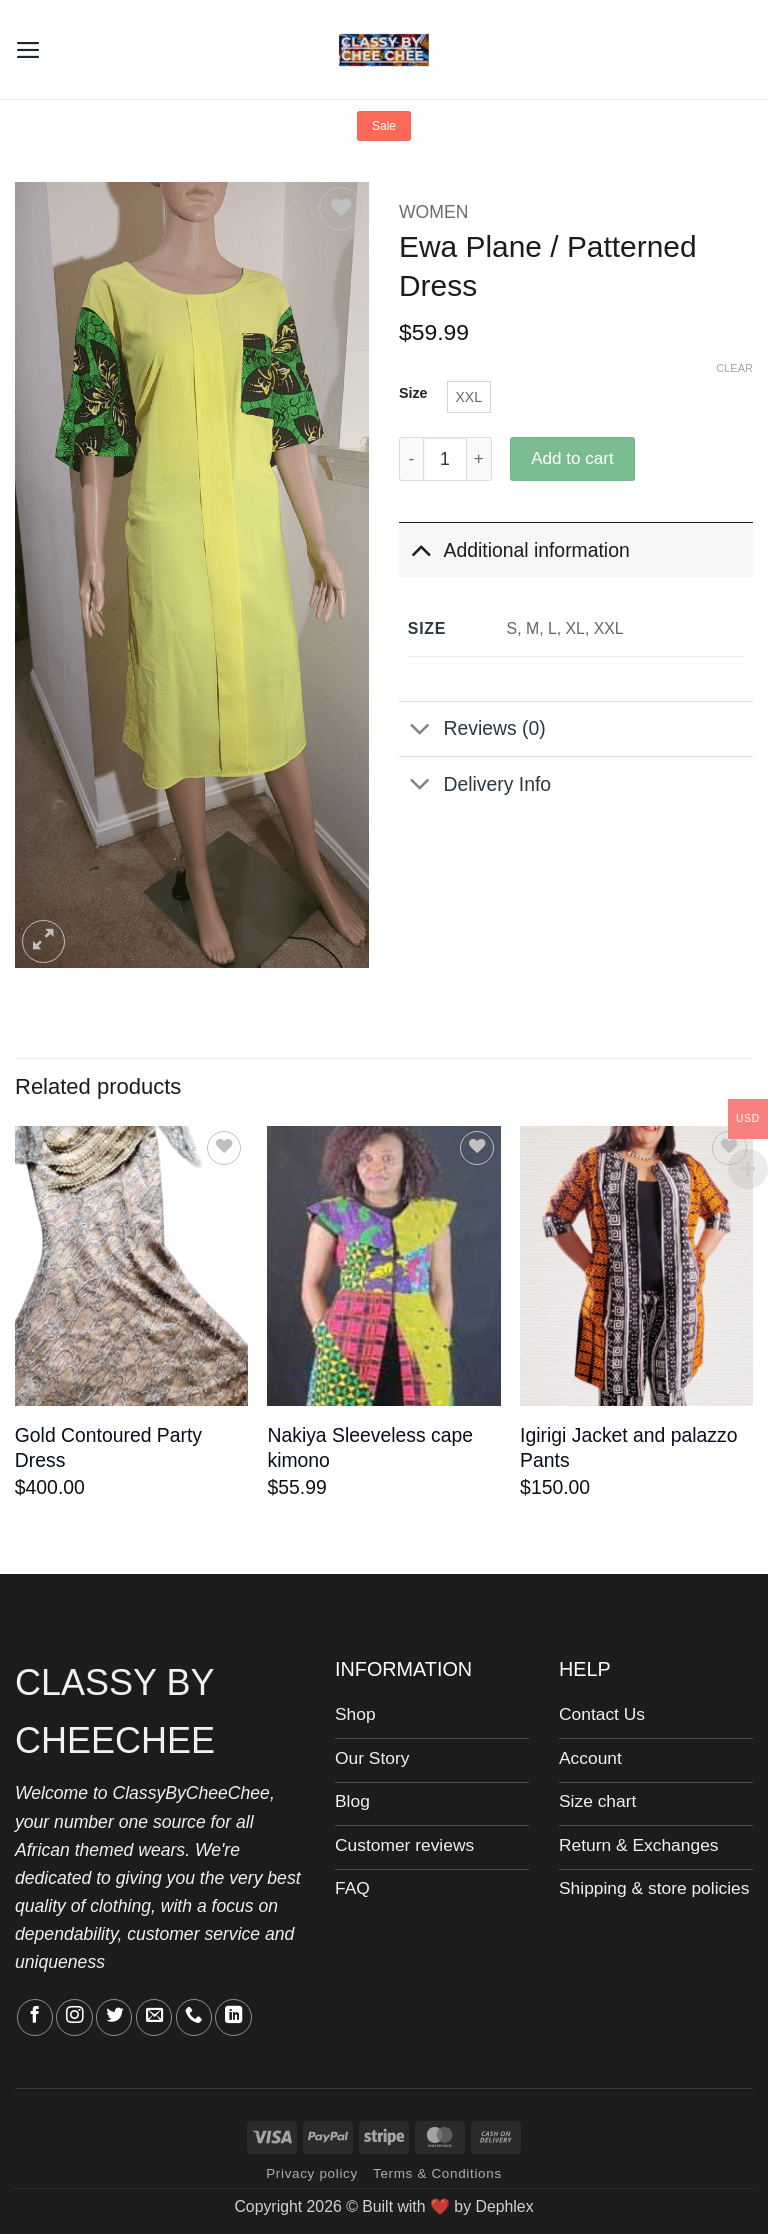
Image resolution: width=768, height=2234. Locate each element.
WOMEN (433, 212)
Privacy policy (312, 2173)
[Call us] (194, 2017)
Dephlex (504, 2206)
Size (413, 393)
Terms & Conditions (437, 2173)
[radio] (469, 397)
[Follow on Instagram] (74, 2017)
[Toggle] (420, 549)
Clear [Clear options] (734, 368)
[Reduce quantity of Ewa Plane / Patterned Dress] (411, 459)
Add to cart (572, 458)
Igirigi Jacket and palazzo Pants (628, 1447)
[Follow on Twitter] (114, 2017)
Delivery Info (475, 786)
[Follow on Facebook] (35, 2017)
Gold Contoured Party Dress (108, 1447)
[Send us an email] (154, 2017)
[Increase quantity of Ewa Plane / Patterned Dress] (479, 459)
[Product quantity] (445, 459)
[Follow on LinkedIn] (233, 2017)
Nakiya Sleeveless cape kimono (370, 1447)
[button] (28, 49)
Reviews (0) (472, 730)
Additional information (514, 549)
